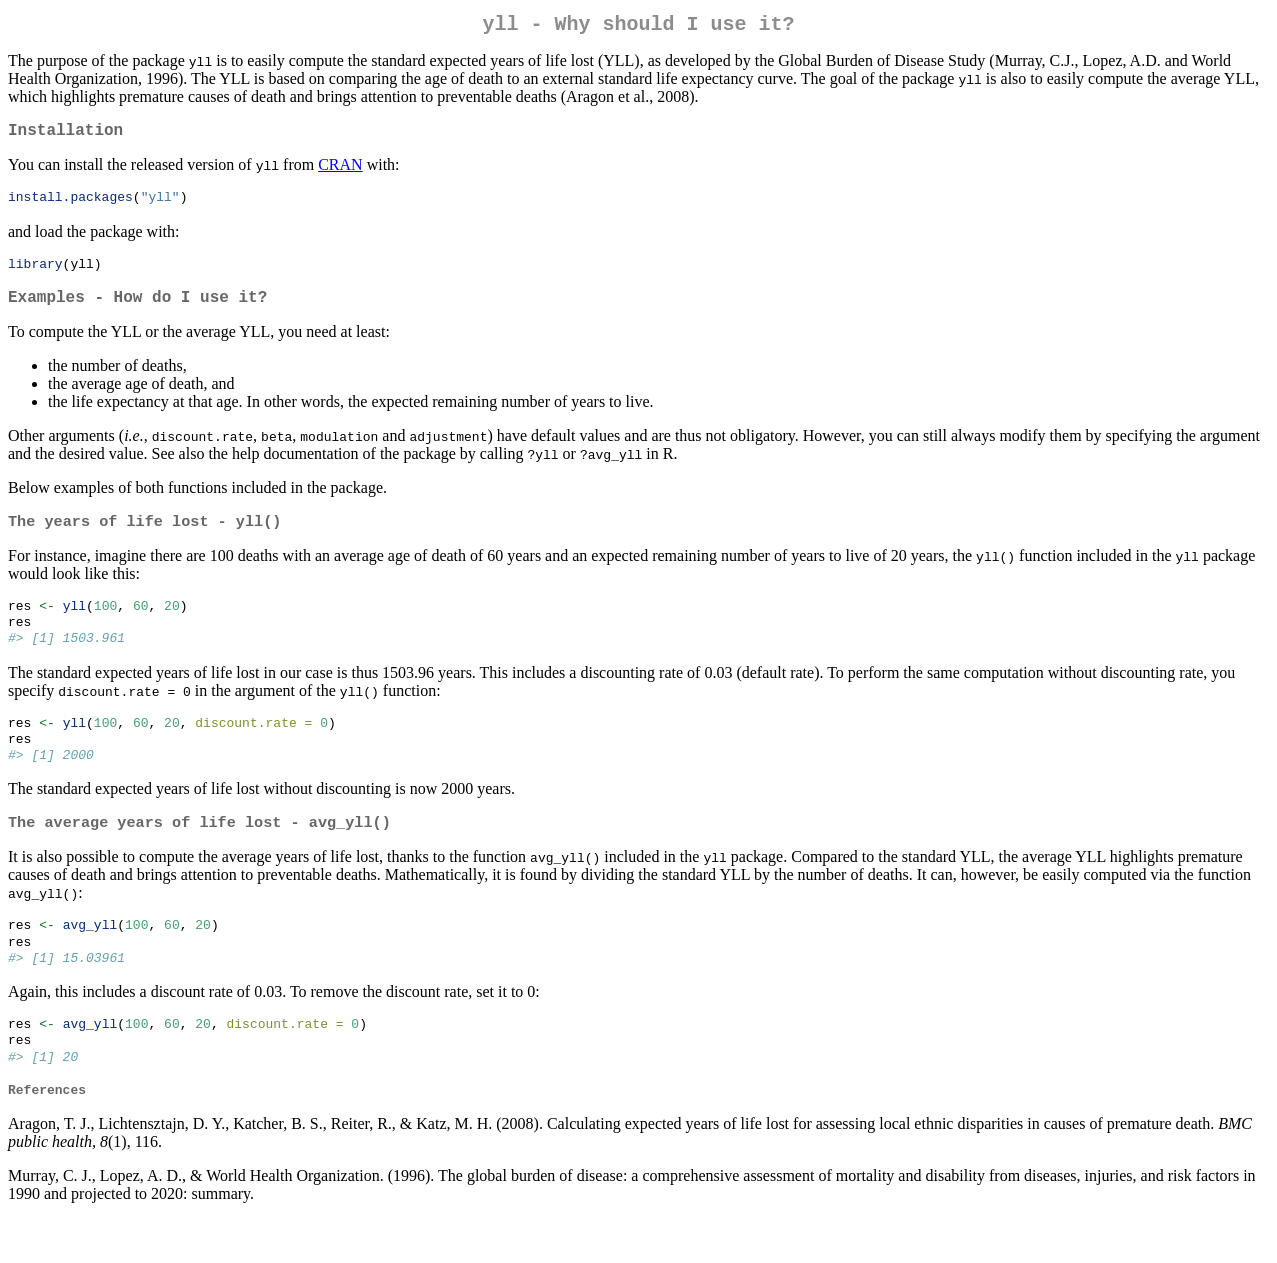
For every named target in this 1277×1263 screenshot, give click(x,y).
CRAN (340, 172)
